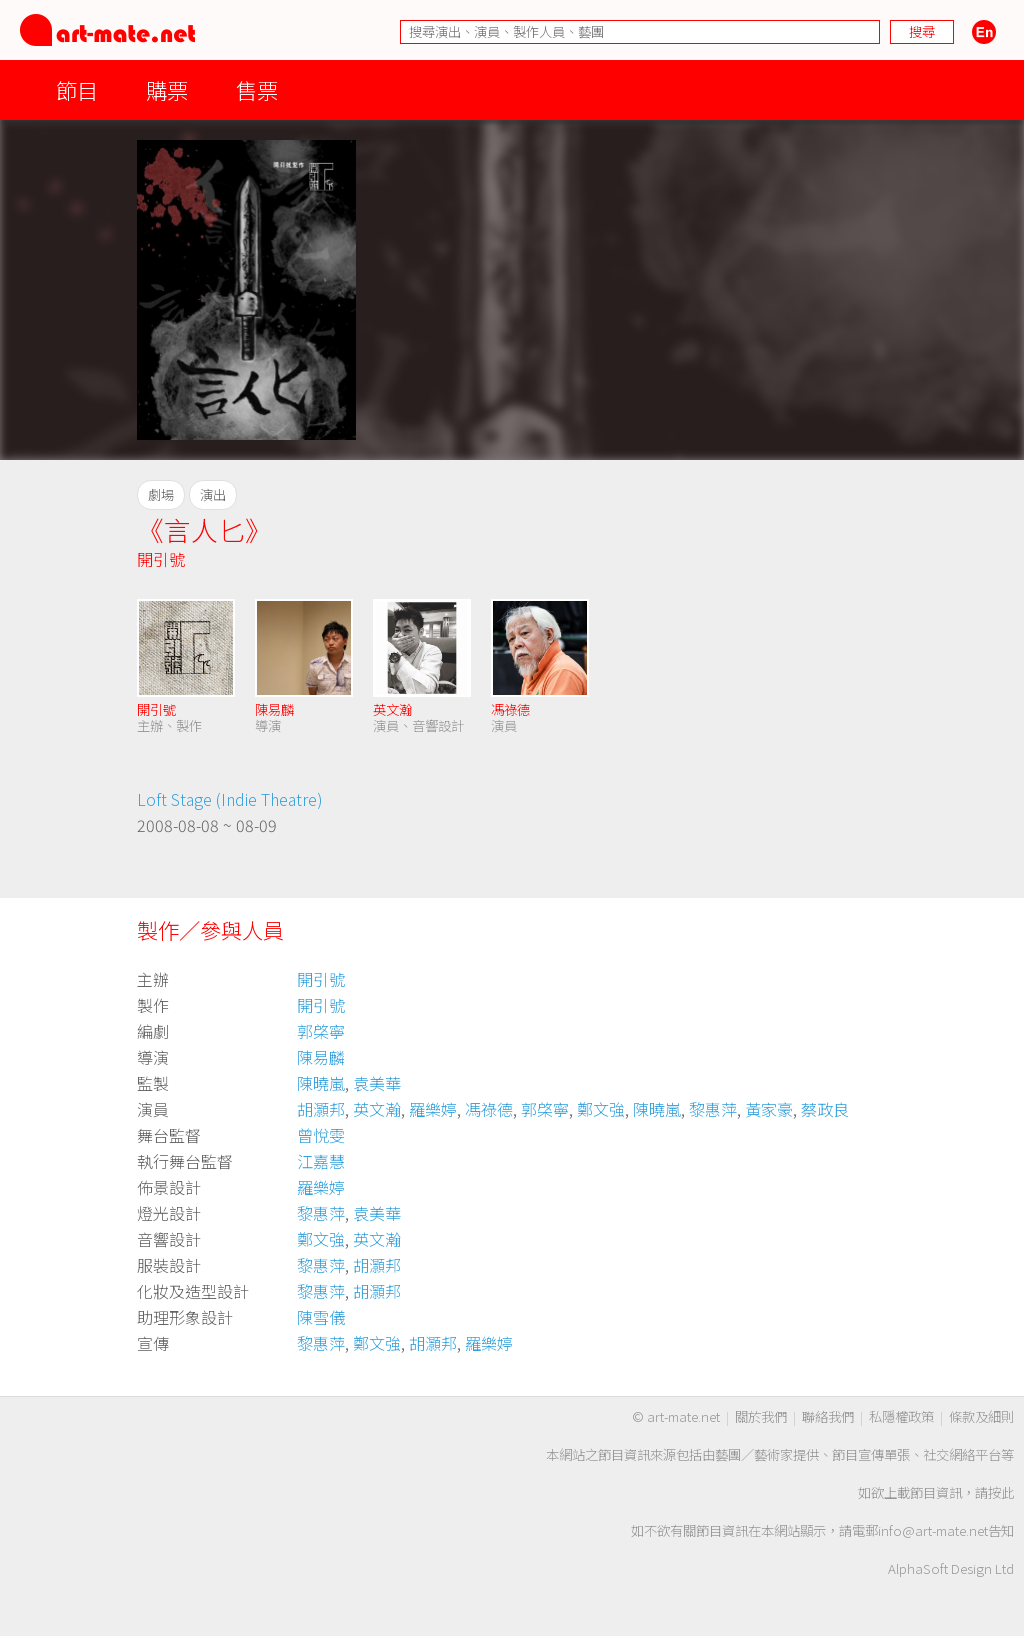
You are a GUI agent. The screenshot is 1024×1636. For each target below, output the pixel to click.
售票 (257, 89)
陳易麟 (274, 709)
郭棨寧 (321, 1031)
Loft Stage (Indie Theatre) (230, 799)
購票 (167, 89)
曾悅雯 (321, 1135)
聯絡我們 (828, 1416)
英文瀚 (392, 709)
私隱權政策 (901, 1416)
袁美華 (377, 1083)
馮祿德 (510, 709)
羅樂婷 (433, 1109)
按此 (1001, 1492)
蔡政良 (825, 1109)
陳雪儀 (321, 1317)
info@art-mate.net (933, 1530)
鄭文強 (601, 1109)
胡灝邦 (321, 1109)
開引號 (161, 559)
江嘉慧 (321, 1161)
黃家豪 (769, 1109)
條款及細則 (981, 1416)
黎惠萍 (713, 1109)
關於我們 (761, 1416)
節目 (77, 89)
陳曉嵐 (321, 1083)
